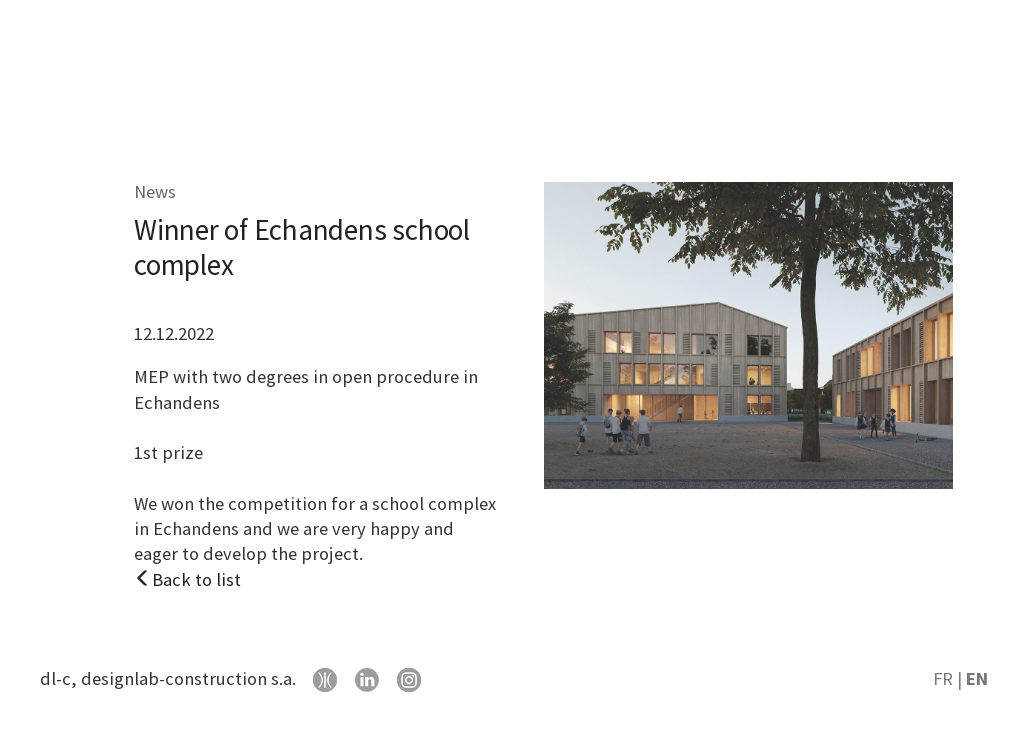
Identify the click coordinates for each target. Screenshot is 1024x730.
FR (943, 678)
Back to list (187, 579)
